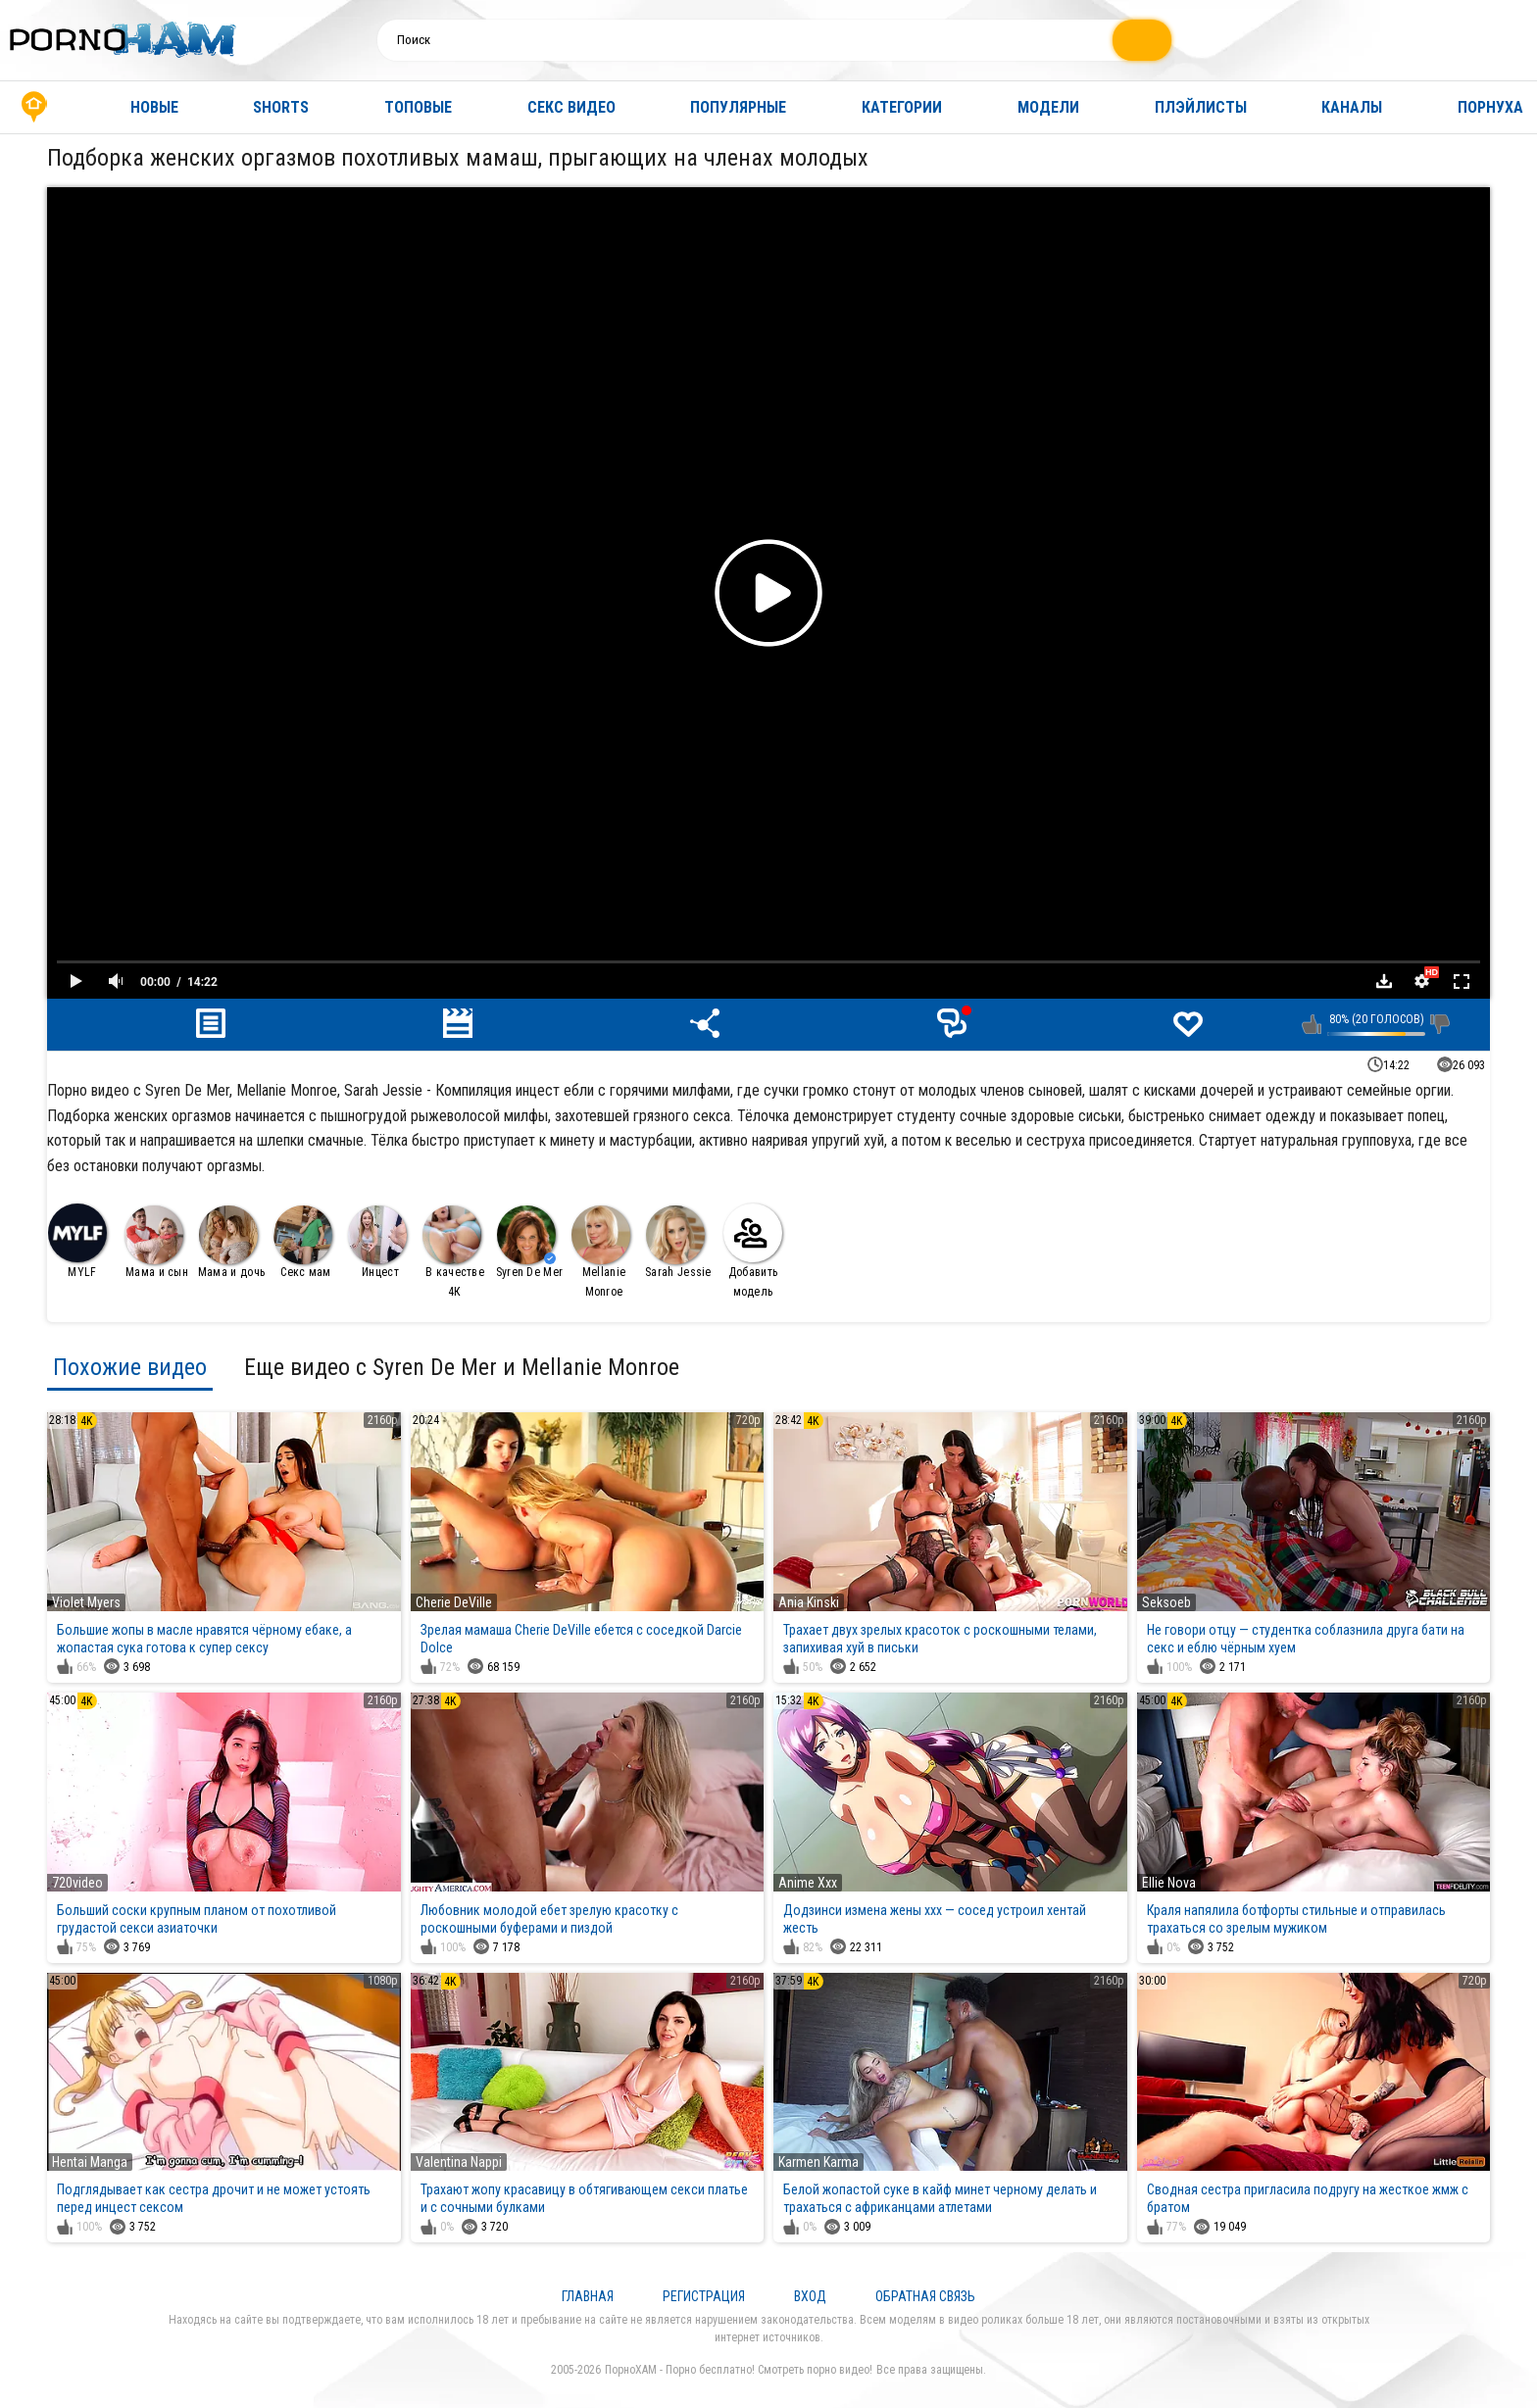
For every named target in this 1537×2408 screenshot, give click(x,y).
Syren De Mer (530, 1242)
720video (77, 1883)
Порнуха (1490, 107)
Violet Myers (86, 1602)
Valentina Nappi (459, 2162)
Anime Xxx (807, 1883)
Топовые (418, 107)
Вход (810, 2296)
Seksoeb (1166, 1602)
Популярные (738, 107)
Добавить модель (752, 1251)
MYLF (77, 1241)
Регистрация (704, 2296)
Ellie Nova (1169, 1883)
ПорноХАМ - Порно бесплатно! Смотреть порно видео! (738, 2370)
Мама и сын (156, 1242)
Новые (154, 107)
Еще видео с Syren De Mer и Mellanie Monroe (461, 1367)
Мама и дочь (231, 1242)
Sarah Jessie (678, 1242)
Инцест (377, 1242)
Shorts (281, 107)
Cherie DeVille (454, 1602)
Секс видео (571, 107)
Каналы (1351, 107)
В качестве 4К (453, 1252)
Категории (902, 107)
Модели (1048, 107)
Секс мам (302, 1242)
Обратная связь (925, 2296)
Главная (34, 107)
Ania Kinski (808, 1602)
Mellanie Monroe (600, 1252)
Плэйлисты (1201, 107)
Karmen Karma (818, 2162)
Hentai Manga (89, 2162)
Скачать (1384, 981)
